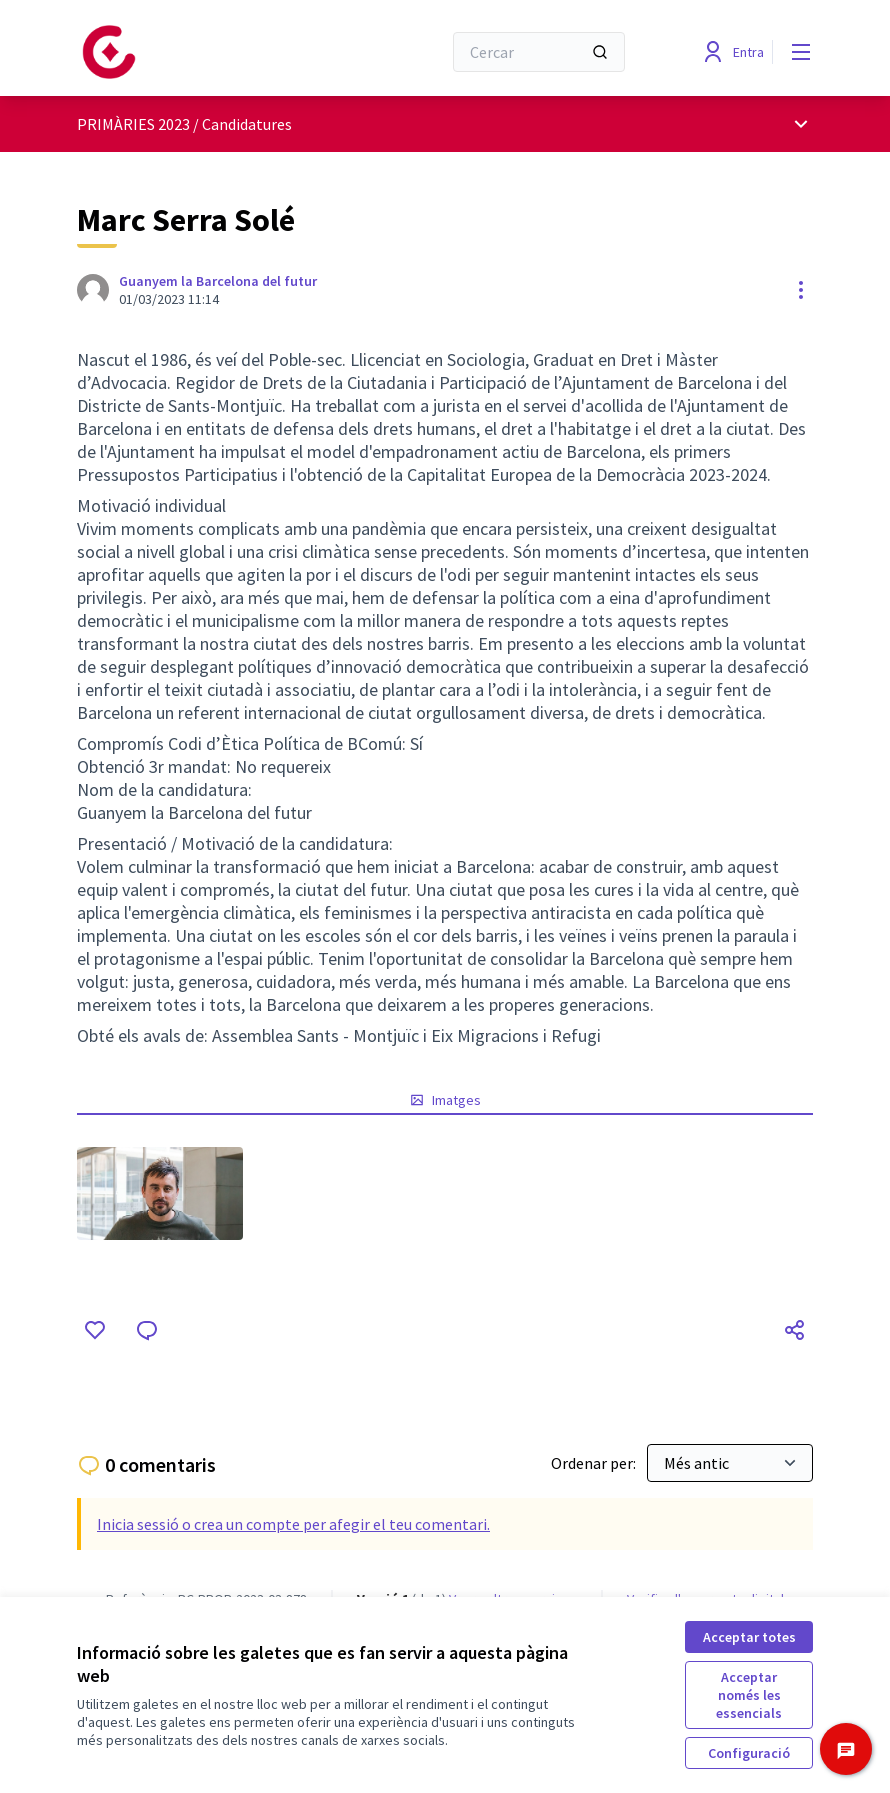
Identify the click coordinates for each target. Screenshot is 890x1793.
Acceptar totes (749, 1637)
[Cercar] (539, 52)
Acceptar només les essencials (749, 1695)
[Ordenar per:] (730, 1463)
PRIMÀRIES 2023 (133, 124)
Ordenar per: (595, 1463)
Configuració (749, 1753)
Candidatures (247, 124)
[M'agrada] (95, 1330)
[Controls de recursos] (801, 290)
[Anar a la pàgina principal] (210, 52)
